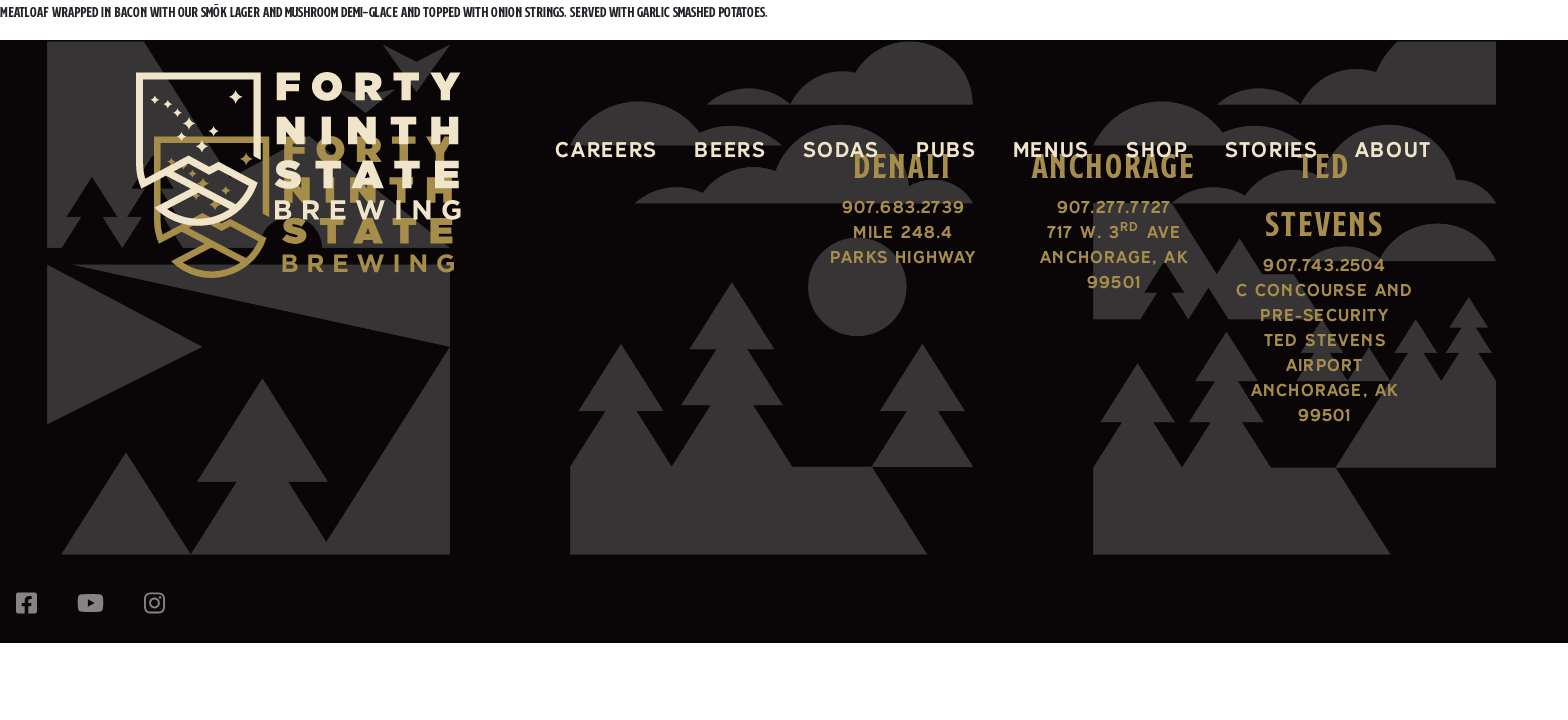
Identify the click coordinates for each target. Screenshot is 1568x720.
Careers (606, 149)
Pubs (946, 149)
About (1393, 149)
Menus (1051, 149)
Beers (730, 149)
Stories (1272, 149)
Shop (1157, 149)
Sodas (841, 149)
